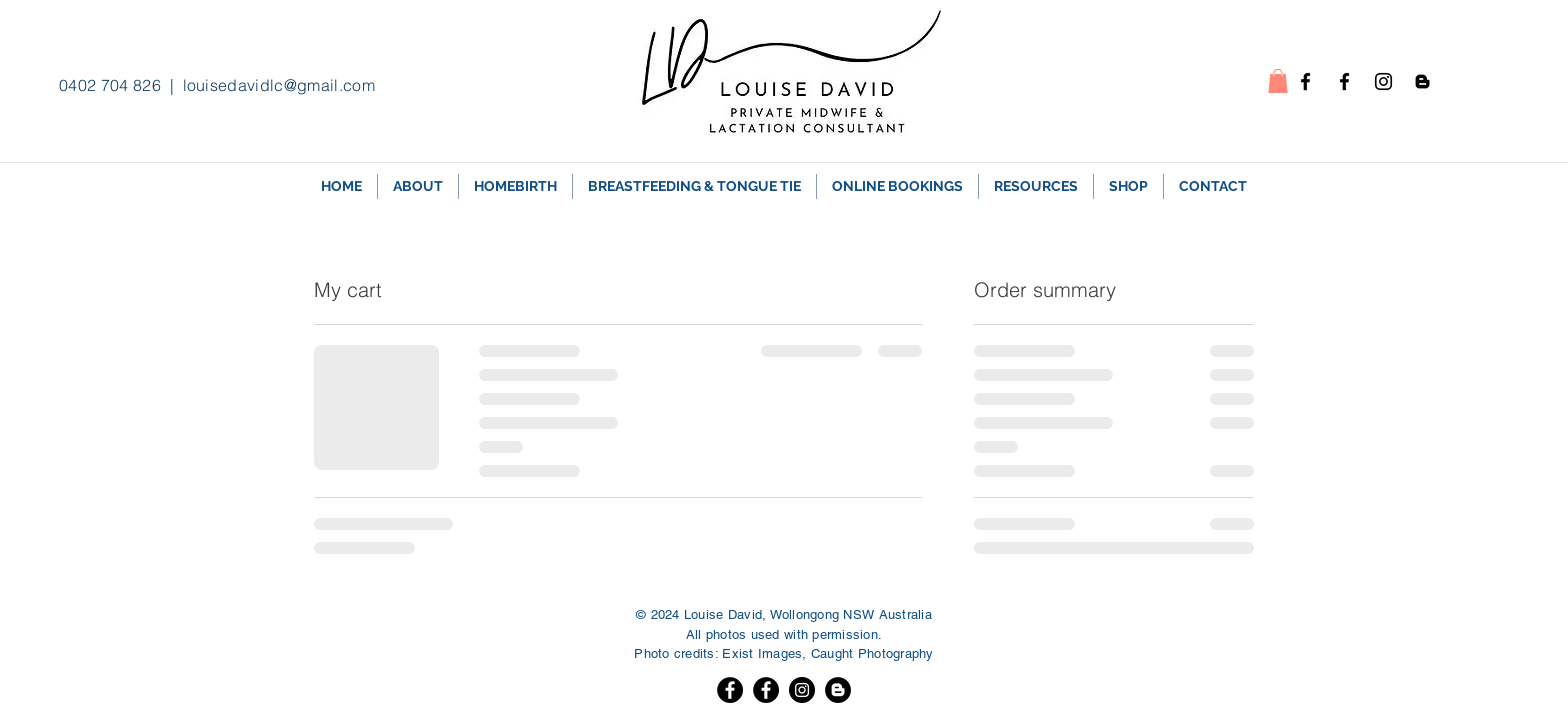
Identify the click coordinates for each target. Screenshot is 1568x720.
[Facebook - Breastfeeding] (1344, 81)
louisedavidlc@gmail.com (279, 85)
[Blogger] (838, 690)
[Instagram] (1383, 81)
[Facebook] (730, 690)
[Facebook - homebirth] (1305, 81)
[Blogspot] (1422, 81)
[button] (1278, 81)
